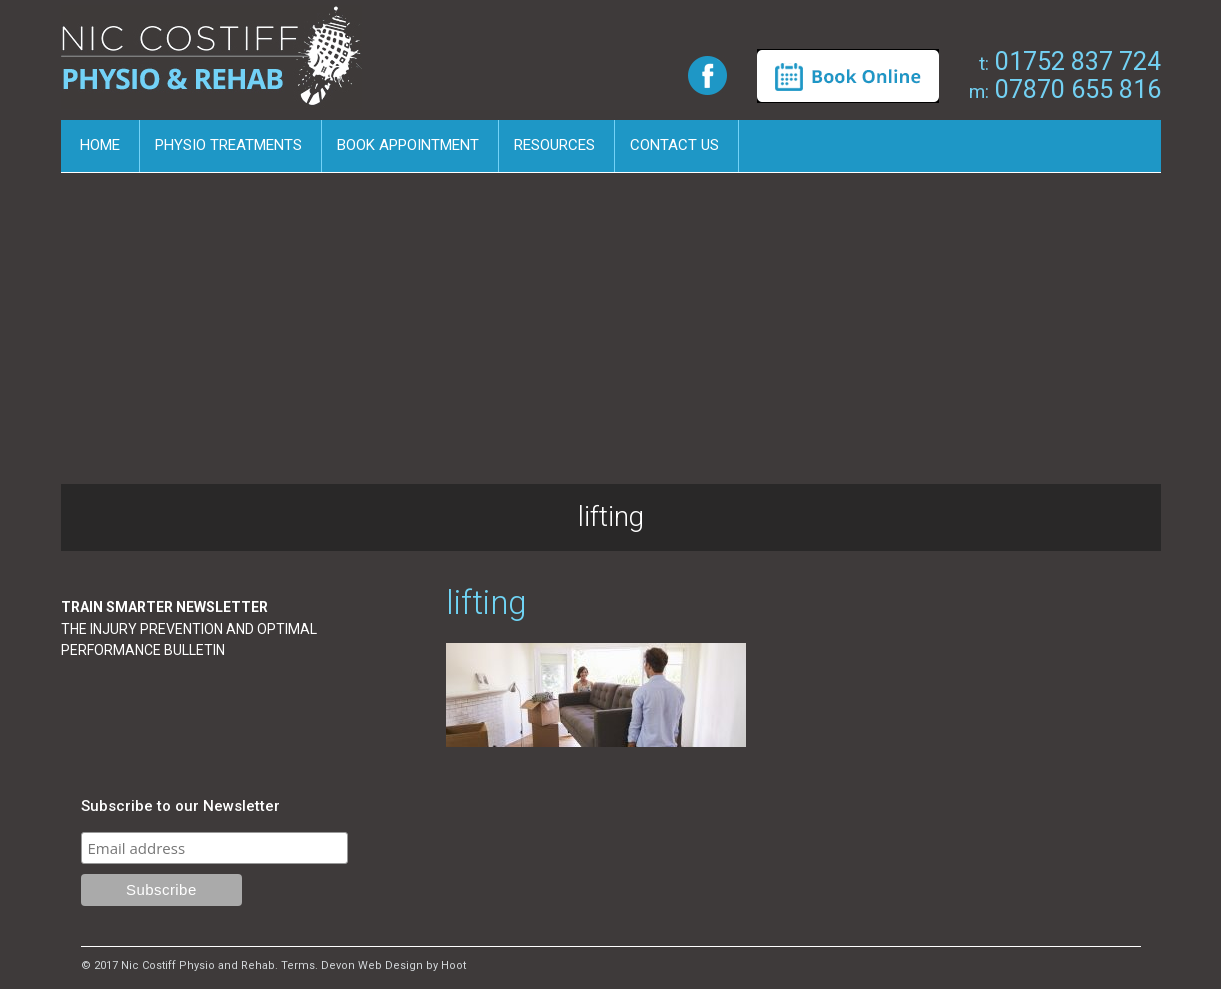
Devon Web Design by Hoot (393, 965)
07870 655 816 (1065, 89)
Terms (298, 965)
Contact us (674, 145)
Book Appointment (408, 145)
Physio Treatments (228, 145)
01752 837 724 (1070, 61)
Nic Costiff (215, 62)
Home (100, 145)
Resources (554, 145)
